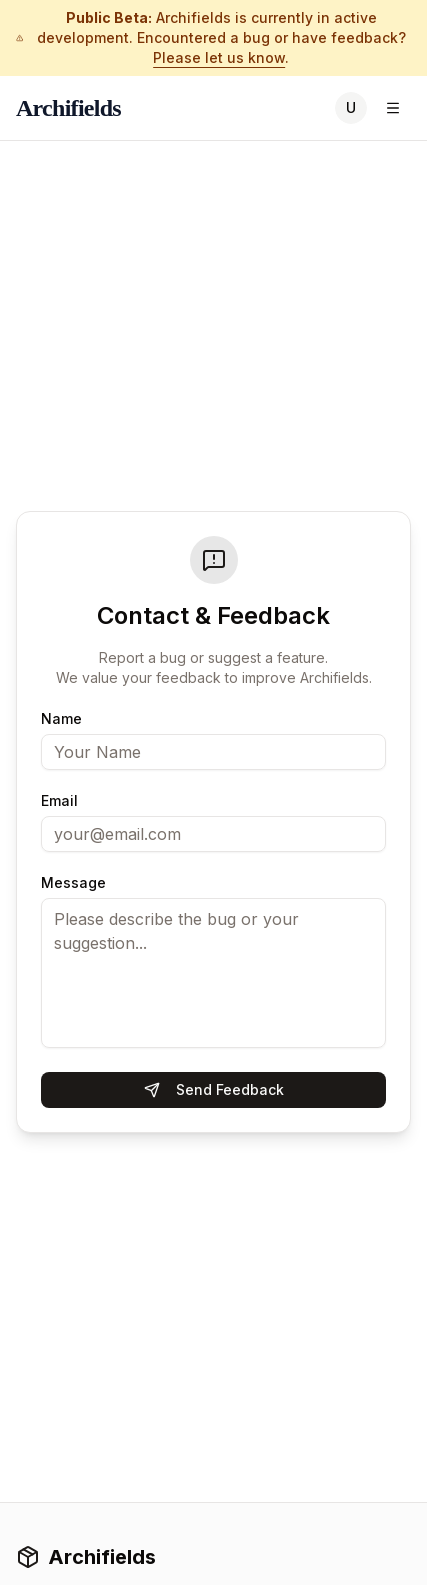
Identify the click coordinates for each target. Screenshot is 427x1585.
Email (59, 801)
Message (73, 883)
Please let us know (219, 57)
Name (61, 719)
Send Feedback (214, 1089)
